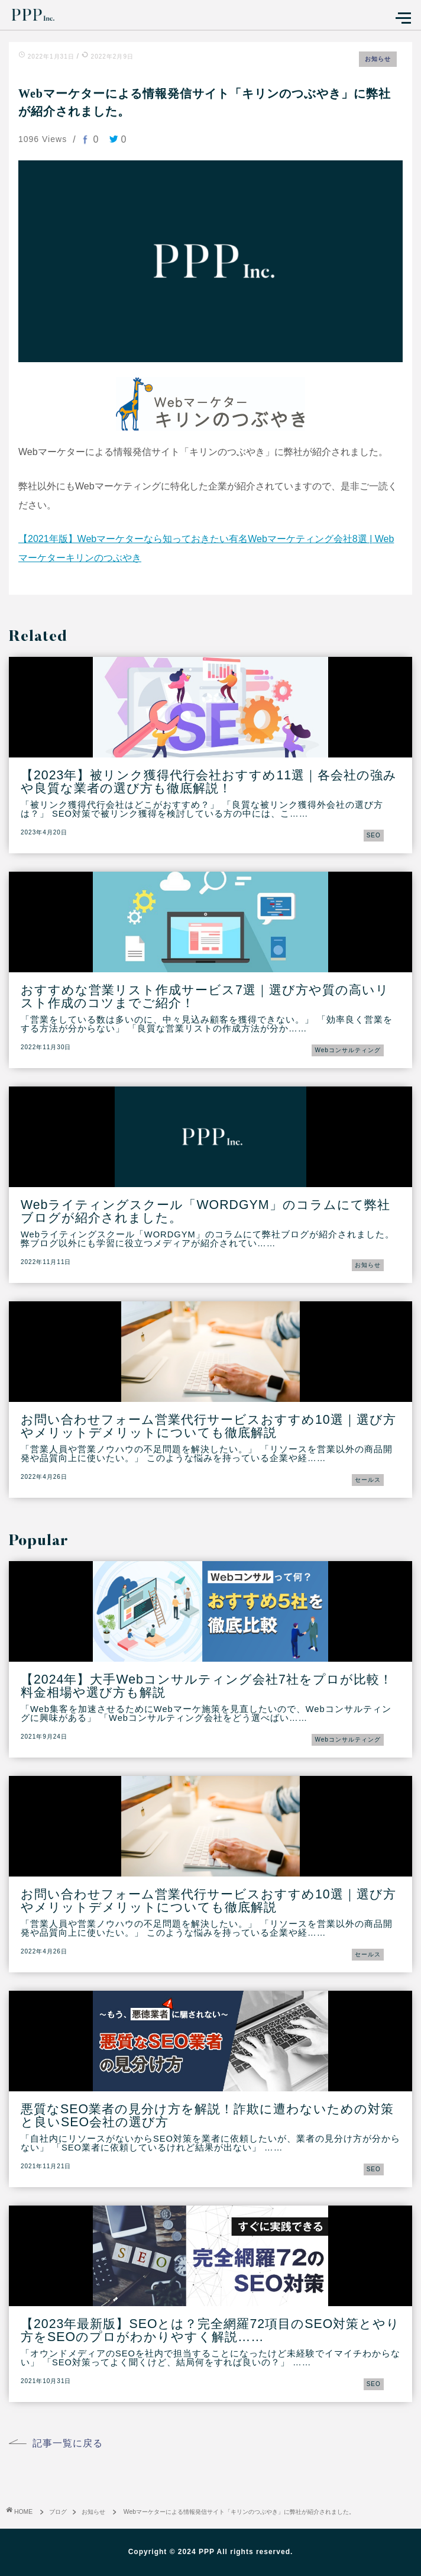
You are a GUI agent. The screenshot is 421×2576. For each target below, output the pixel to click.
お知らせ (378, 59)
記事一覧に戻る (68, 2443)
